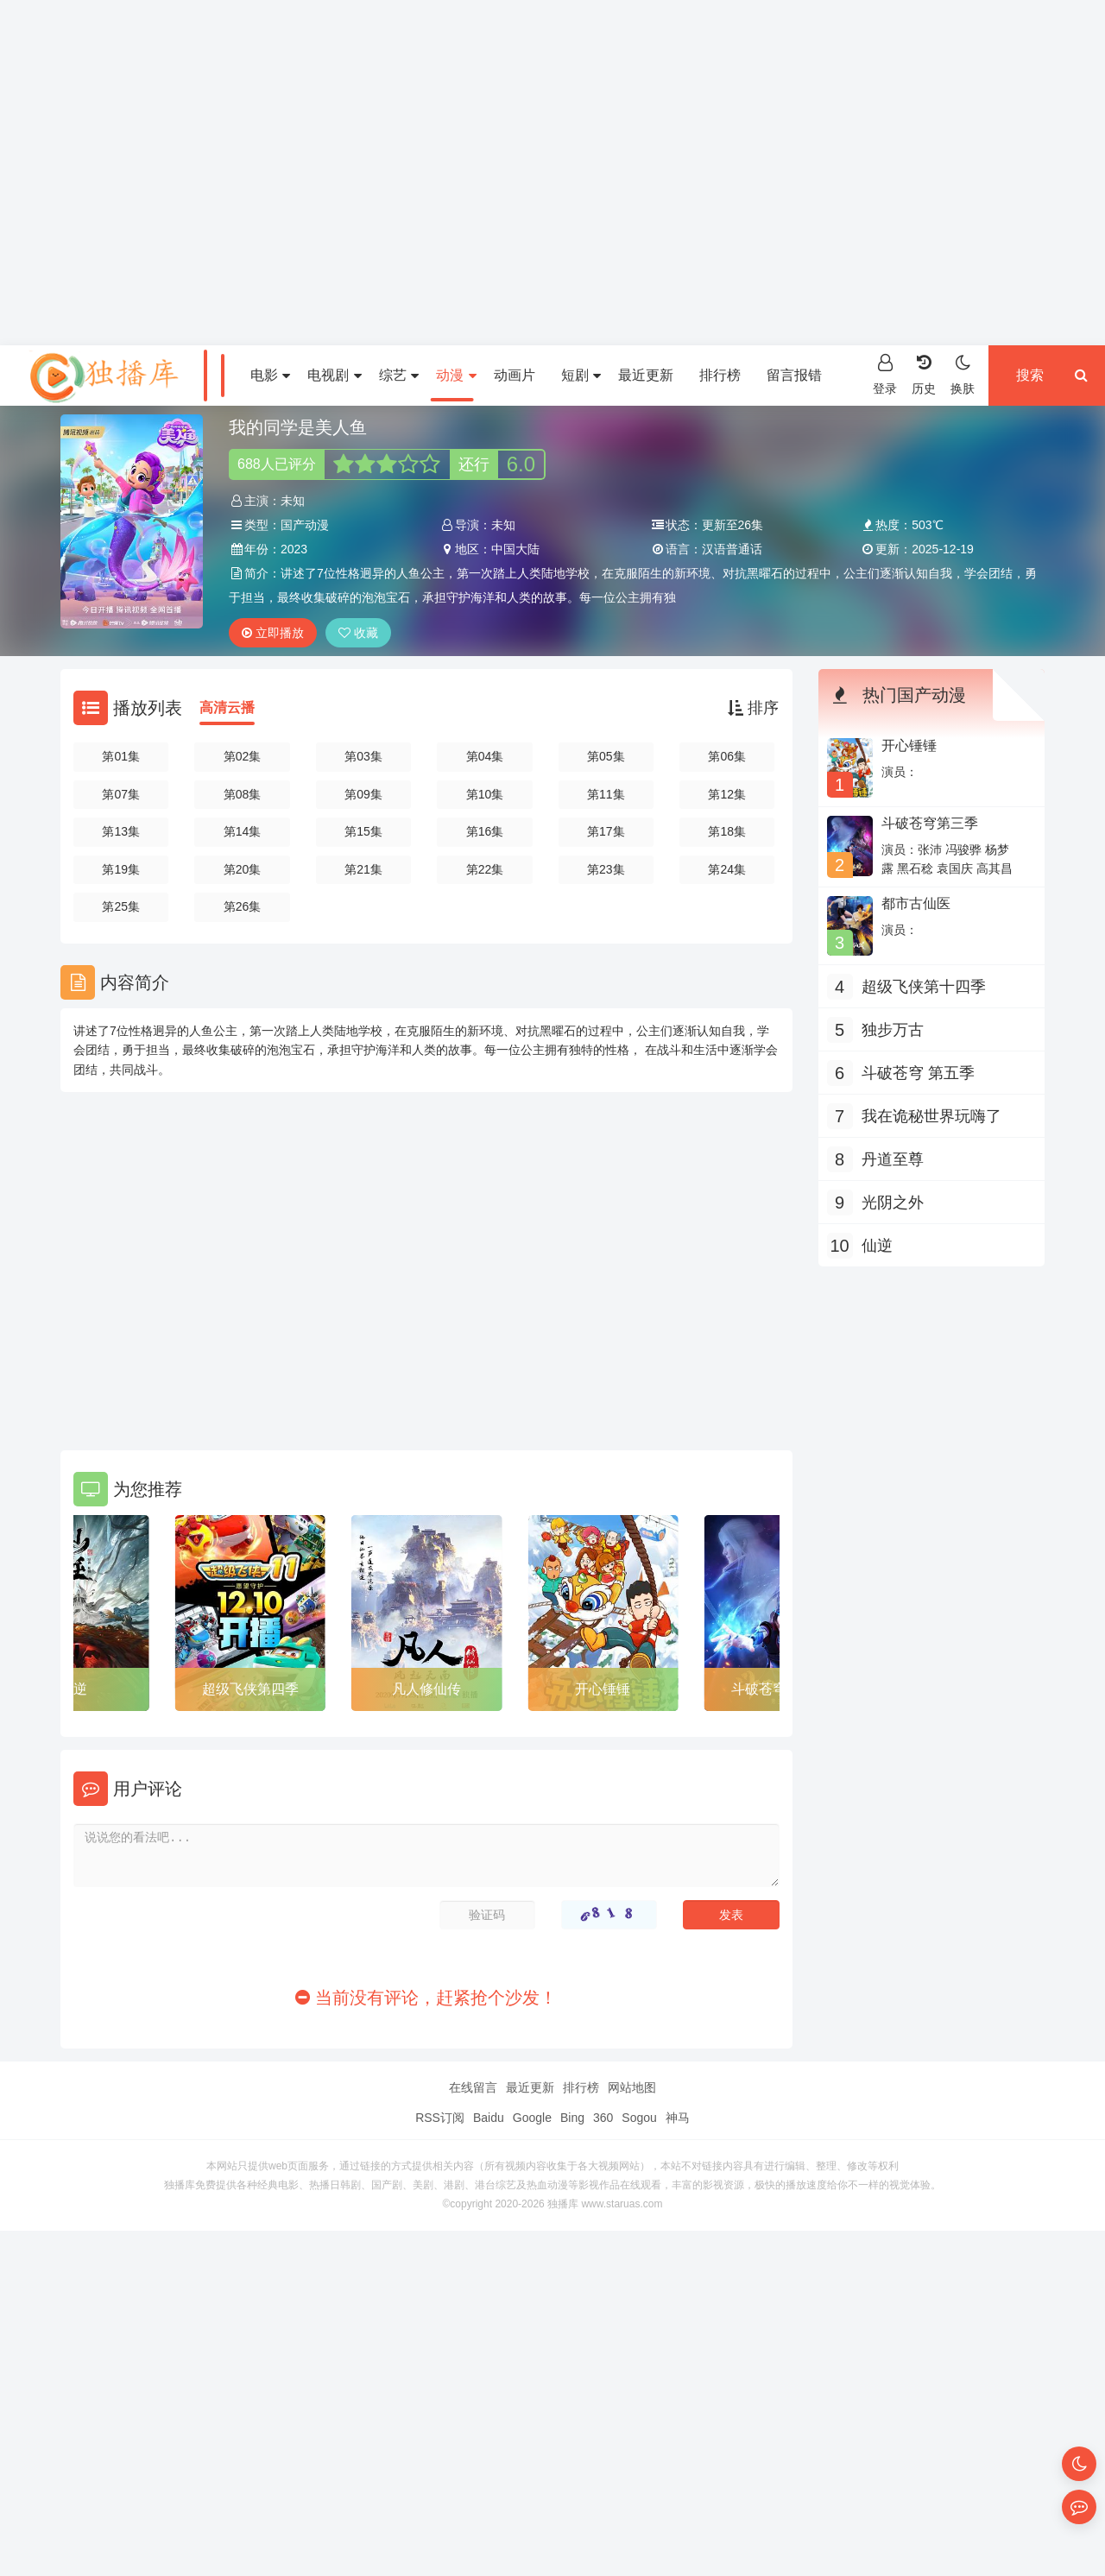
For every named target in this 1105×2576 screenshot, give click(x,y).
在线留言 (473, 2087)
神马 (678, 2118)
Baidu (488, 2118)
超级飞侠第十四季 (924, 986)
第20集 (243, 869)
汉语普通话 (732, 549)
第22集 (485, 869)
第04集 (485, 756)
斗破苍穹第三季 (929, 823)
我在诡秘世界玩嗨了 (931, 1116)
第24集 (727, 869)
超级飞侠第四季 (250, 1689)
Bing (572, 2118)
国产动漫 (305, 525)
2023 (294, 549)
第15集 (363, 831)
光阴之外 (893, 1202)
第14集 (243, 831)
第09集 (363, 794)
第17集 (606, 831)
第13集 (121, 831)
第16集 (485, 831)
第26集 (243, 906)
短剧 (581, 375)
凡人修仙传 (426, 1689)
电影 (270, 375)
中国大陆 (515, 549)
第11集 (606, 794)
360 (603, 2118)
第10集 (485, 794)
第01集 (121, 756)
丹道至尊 (893, 1159)
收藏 (358, 633)
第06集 (727, 756)
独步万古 (893, 1030)
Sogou (639, 2118)
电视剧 (334, 375)
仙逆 (73, 1689)
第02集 (243, 756)
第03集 (363, 756)
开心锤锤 (602, 1689)
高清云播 (227, 707)
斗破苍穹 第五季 (918, 1073)
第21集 (363, 869)
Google (532, 2118)
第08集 (243, 794)
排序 (753, 708)
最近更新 (645, 375)
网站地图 (632, 2087)
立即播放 (273, 633)
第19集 (121, 869)
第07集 (121, 794)
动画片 (514, 375)
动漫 (456, 375)
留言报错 (794, 375)
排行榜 (720, 375)
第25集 (121, 906)
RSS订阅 (439, 2118)
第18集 (727, 831)
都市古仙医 (915, 903)
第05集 (606, 756)
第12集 (727, 794)
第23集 (606, 869)
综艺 (399, 375)
